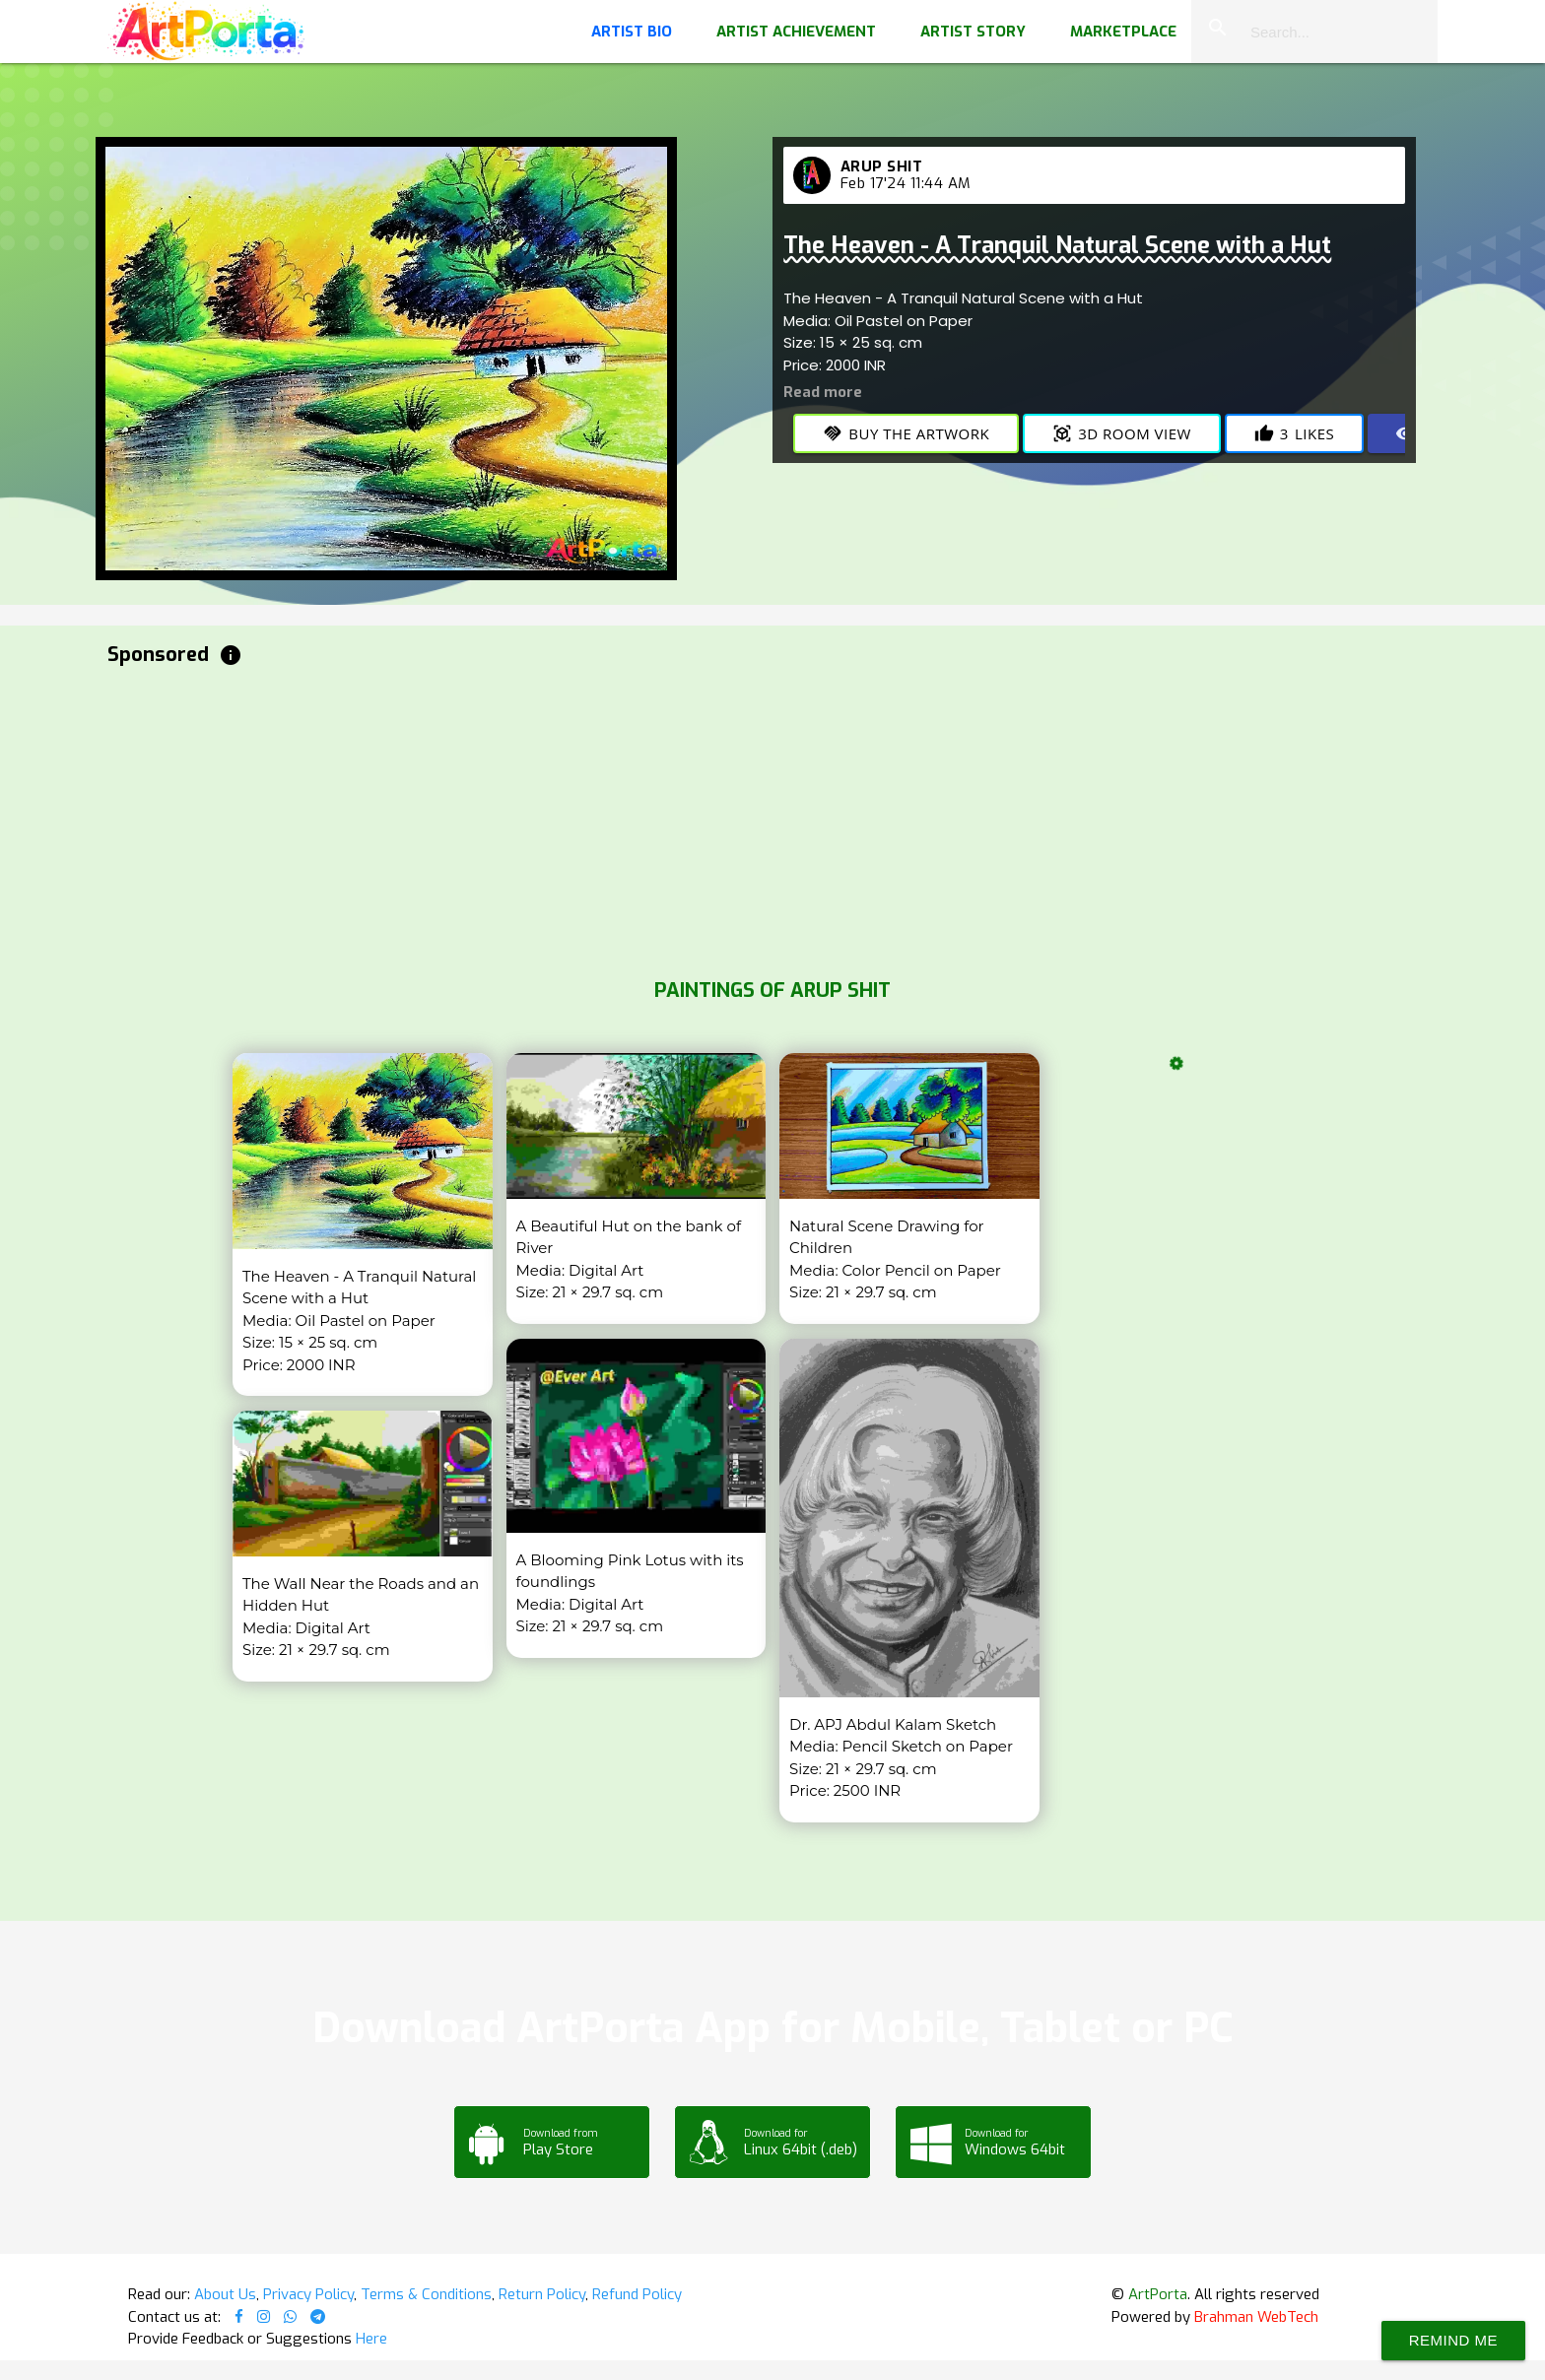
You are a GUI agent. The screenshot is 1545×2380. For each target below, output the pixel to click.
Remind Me (1453, 2340)
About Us (225, 2294)
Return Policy (542, 2294)
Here (371, 2338)
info (230, 655)
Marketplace (1123, 31)
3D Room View (1121, 433)
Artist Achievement (796, 31)
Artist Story (973, 31)
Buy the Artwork (906, 433)
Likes (1294, 433)
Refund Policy (637, 2294)
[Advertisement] (698, 818)
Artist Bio (631, 31)
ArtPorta (1157, 2294)
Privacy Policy (308, 2294)
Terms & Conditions (426, 2294)
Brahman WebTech (1256, 2317)
